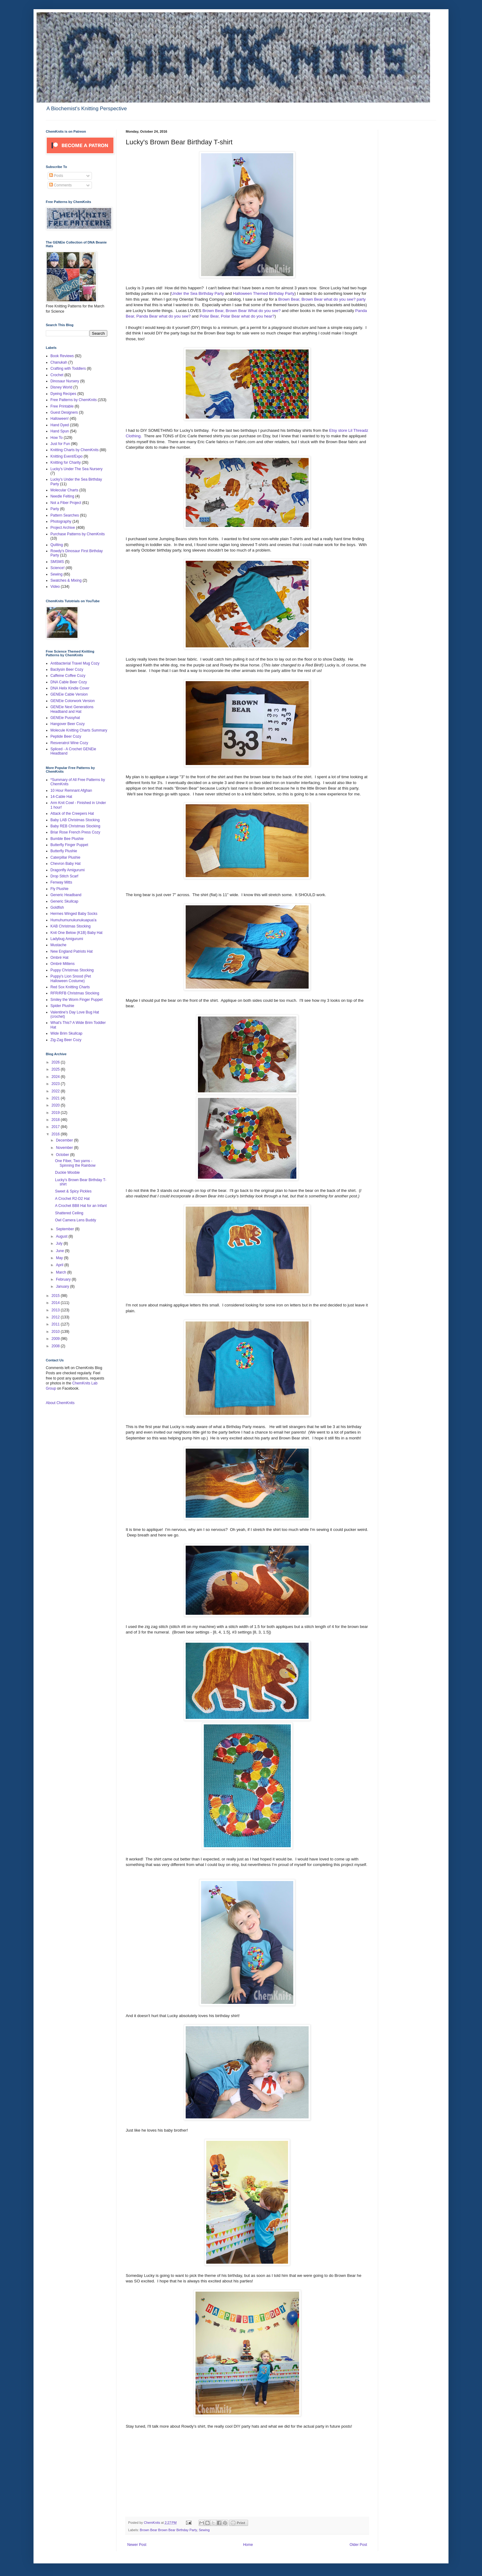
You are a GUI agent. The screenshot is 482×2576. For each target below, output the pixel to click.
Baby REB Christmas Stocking (75, 826)
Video (55, 586)
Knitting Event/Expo (66, 456)
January (63, 1286)
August (62, 1236)
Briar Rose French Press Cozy (75, 832)
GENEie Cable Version (69, 694)
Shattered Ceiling (69, 1213)
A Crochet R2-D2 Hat (72, 1198)
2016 (56, 1134)
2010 (56, 1331)
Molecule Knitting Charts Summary (78, 730)
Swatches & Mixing (65, 580)
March (61, 1272)
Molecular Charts (64, 490)
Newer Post (136, 2545)
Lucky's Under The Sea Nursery (76, 469)
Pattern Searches (64, 515)
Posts (56, 176)
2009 (56, 1339)
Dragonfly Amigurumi (67, 870)
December (65, 1140)
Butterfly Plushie (63, 851)
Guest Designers (64, 412)
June (60, 1251)
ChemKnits (152, 2522)
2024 (56, 1077)
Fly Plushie (59, 889)
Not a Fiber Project (65, 503)
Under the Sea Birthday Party (198, 293)
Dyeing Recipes (63, 394)
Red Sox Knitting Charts (70, 987)
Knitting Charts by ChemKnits (74, 450)
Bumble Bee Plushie (67, 839)
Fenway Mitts (61, 882)
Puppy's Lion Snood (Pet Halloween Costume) (70, 978)
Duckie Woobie (67, 1172)
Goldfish (57, 907)
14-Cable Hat (61, 796)
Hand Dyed (59, 425)
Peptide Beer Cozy (65, 736)
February (64, 1279)
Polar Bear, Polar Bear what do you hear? (237, 316)
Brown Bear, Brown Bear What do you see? (242, 310)
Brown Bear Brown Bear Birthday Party (168, 2530)
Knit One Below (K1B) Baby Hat (76, 933)
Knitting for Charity (65, 462)
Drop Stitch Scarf (64, 876)
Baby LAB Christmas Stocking (75, 820)
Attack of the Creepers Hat (72, 813)
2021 (56, 1098)
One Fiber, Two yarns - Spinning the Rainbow (75, 1163)
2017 (56, 1127)
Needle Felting (62, 496)
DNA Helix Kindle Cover (69, 688)
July (60, 1243)
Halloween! (59, 418)
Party (54, 509)
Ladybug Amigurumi (66, 939)
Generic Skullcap (64, 901)
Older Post (358, 2545)
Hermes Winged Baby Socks (73, 913)
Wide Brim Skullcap (66, 1033)
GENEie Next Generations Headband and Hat (71, 709)
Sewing (204, 2530)
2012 (56, 1317)
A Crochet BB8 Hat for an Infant (81, 1206)
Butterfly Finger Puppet (69, 845)
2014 (56, 1303)
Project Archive (62, 527)
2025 (56, 1069)
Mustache (58, 945)
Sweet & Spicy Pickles (73, 1191)
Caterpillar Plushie (65, 857)
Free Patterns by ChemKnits (73, 400)
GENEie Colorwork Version (72, 701)
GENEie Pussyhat (65, 718)
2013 (56, 1310)
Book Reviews (62, 356)
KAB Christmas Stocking (70, 926)
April (60, 1265)
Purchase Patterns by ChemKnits (77, 534)
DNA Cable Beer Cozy (68, 682)
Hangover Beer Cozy (67, 724)
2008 (56, 1346)
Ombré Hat (59, 957)
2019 (56, 1112)
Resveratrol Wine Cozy (69, 743)
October (63, 1155)
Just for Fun (60, 444)
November (65, 1148)
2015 (56, 1296)
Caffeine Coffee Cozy (67, 675)
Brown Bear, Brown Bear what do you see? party (321, 299)
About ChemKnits (60, 1403)
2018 (56, 1120)
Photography (60, 521)
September (65, 1229)
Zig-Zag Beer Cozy (65, 1040)
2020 (56, 1105)
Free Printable (61, 406)
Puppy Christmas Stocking (72, 970)
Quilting (56, 545)
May (60, 1258)
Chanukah (58, 362)
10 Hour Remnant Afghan (71, 790)
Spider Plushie (62, 1006)
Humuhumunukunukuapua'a (73, 920)
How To (56, 437)
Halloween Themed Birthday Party (263, 293)
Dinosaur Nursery (64, 381)
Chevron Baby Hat (65, 863)
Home (248, 2545)
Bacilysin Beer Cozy (66, 669)
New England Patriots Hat (71, 951)
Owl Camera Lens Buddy (75, 1220)
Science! (57, 568)
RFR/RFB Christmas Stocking (74, 993)
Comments (60, 185)
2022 (56, 1091)
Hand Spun (59, 431)
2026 (56, 1062)
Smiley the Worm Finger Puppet (76, 999)
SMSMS (57, 562)
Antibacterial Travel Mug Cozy (74, 663)
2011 (56, 1324)
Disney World (61, 387)
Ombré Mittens (62, 964)
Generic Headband (65, 895)
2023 (56, 1084)
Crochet (56, 375)
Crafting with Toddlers (68, 368)
